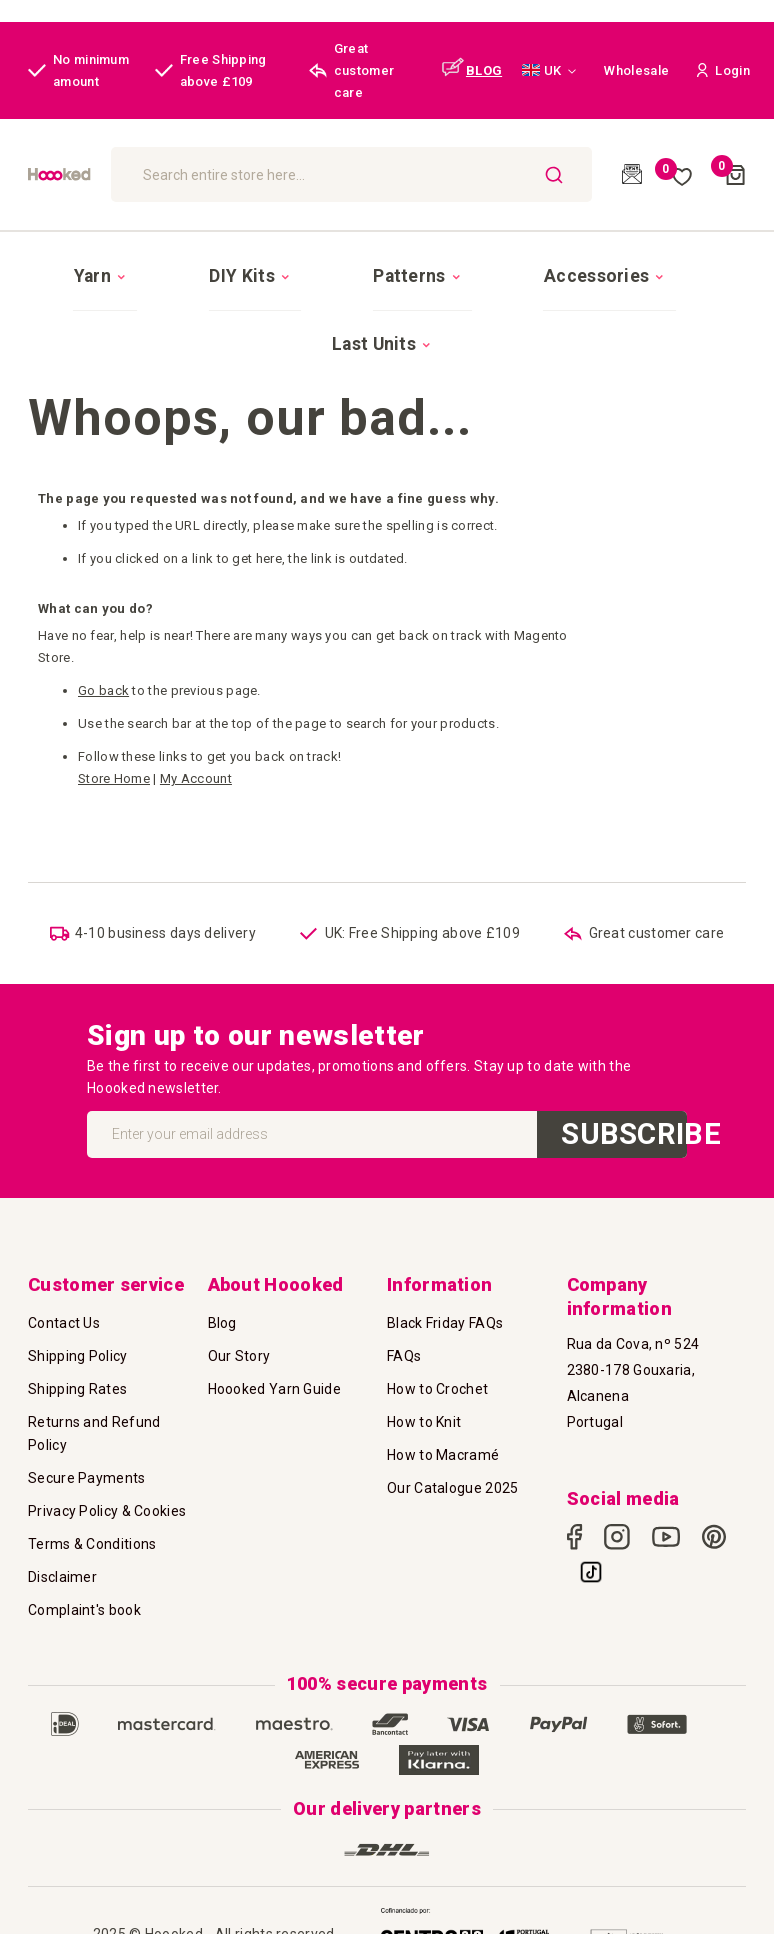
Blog (222, 1297)
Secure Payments (87, 1452)
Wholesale (636, 70)
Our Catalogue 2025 (452, 1462)
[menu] (387, 262)
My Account (196, 685)
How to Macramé (443, 1429)
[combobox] (424, 174)
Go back (103, 597)
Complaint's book (84, 1584)
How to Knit (424, 1396)
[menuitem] (106, 263)
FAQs (404, 1330)
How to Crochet (437, 1363)
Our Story (239, 1330)
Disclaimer (62, 1551)
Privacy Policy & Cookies (107, 1485)
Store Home (114, 685)
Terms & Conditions (92, 1518)
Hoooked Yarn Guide (274, 1363)
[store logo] (122, 174)
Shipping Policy (78, 1330)
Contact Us (64, 1297)
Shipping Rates (77, 1363)
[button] (549, 71)
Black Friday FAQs (445, 1297)
